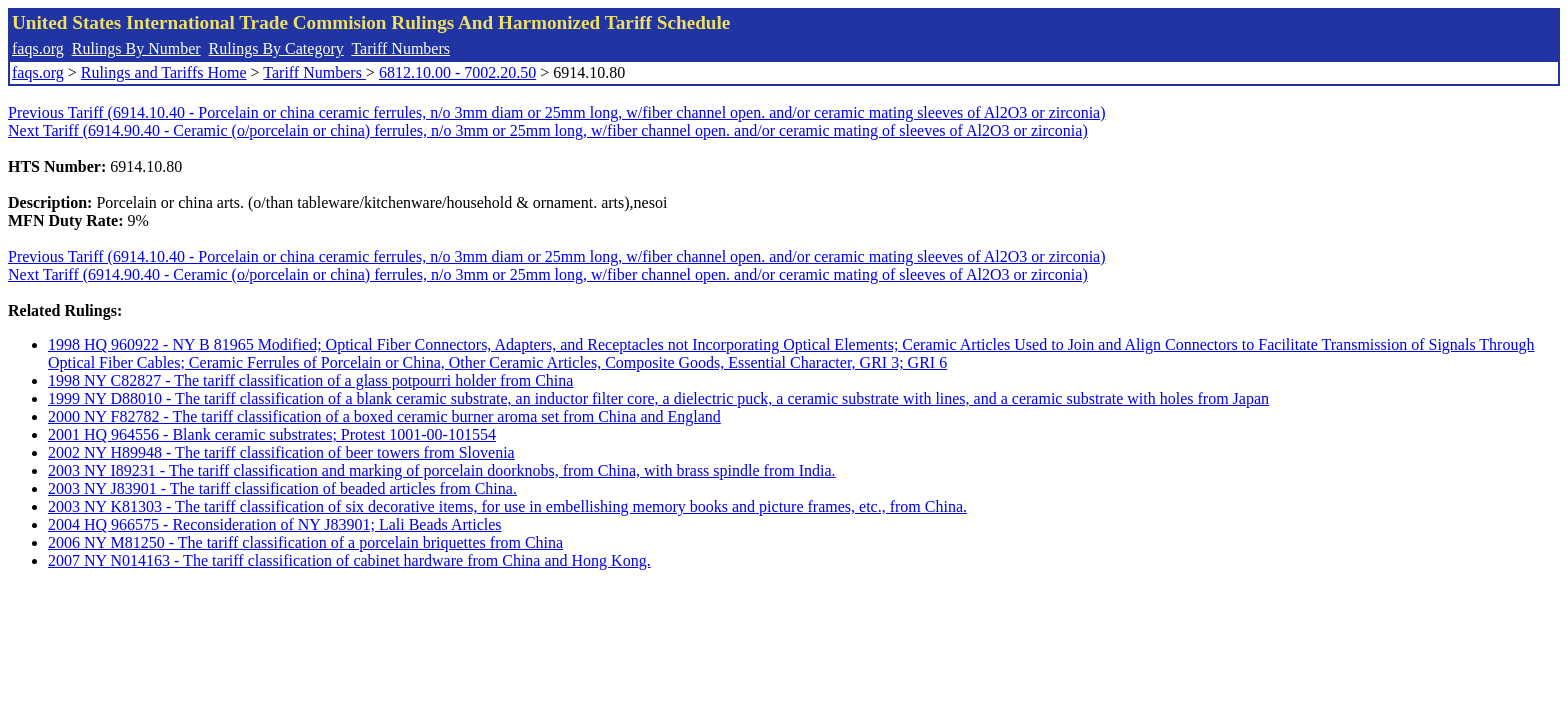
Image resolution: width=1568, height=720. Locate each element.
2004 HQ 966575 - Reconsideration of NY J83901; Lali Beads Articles (275, 524)
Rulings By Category (276, 48)
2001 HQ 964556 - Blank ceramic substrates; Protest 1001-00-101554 (272, 434)
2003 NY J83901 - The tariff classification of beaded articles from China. (282, 488)
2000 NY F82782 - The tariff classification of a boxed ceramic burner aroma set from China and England (384, 416)
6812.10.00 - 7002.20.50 (457, 72)
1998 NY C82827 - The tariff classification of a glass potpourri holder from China (310, 380)
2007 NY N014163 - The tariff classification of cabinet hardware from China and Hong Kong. (349, 560)
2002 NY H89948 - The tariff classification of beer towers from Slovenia (281, 452)
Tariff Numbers (400, 48)
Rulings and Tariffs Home (164, 72)
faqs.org (38, 48)
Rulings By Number (136, 48)
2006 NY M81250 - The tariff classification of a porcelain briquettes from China (305, 542)
